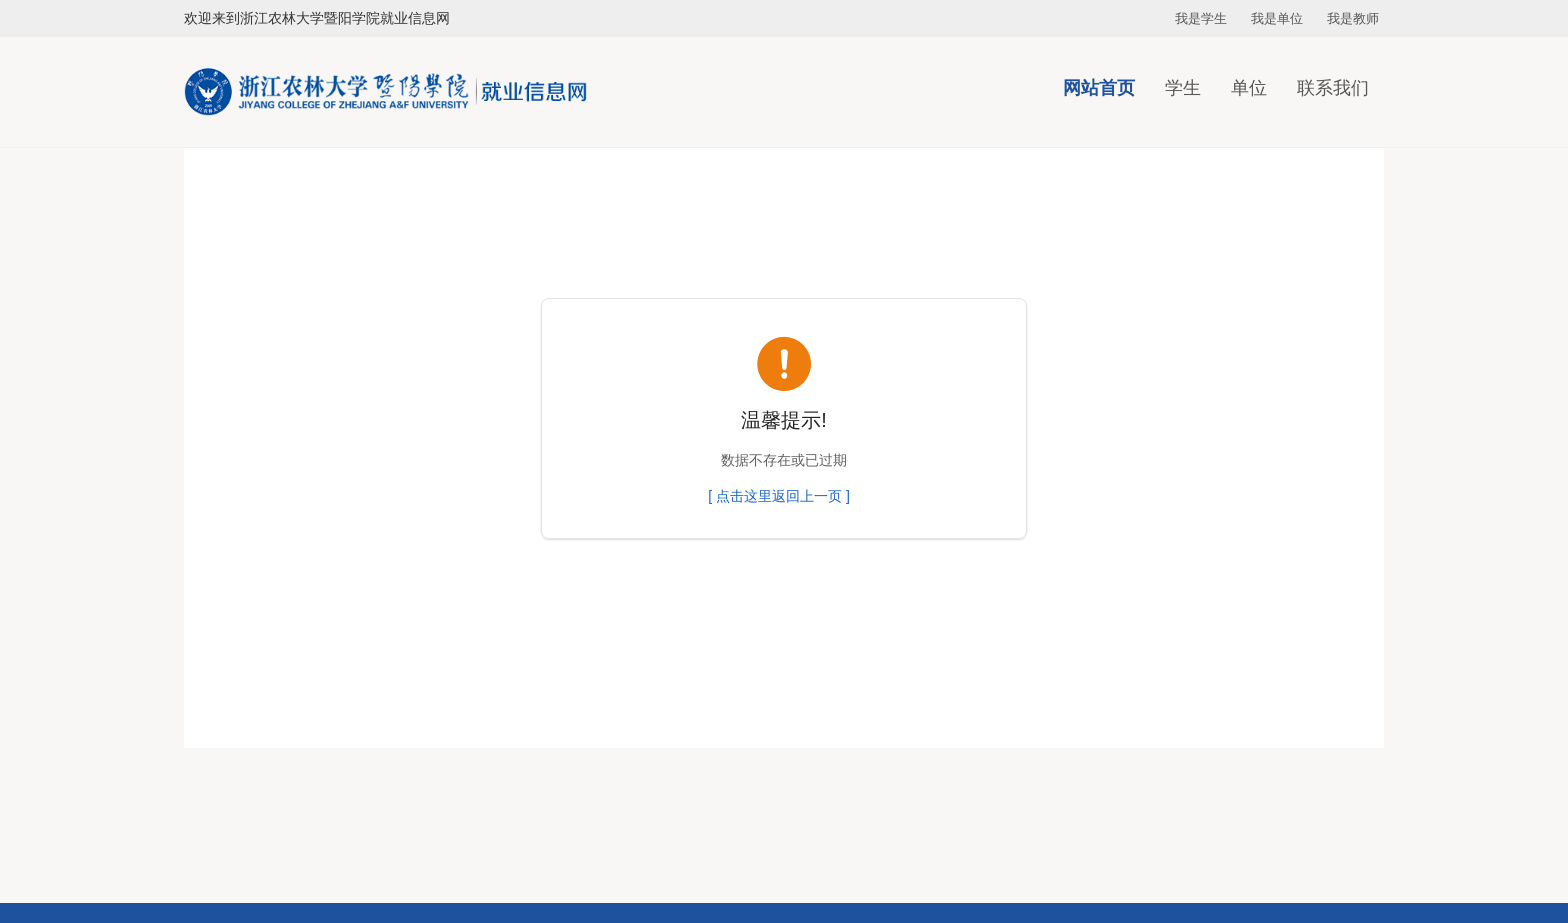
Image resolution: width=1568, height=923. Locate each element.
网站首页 (1099, 88)
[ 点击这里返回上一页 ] (779, 496)
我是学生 (1201, 18)
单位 (1249, 88)
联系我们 (1333, 88)
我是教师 (1353, 18)
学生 (1183, 88)
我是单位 (1277, 18)
